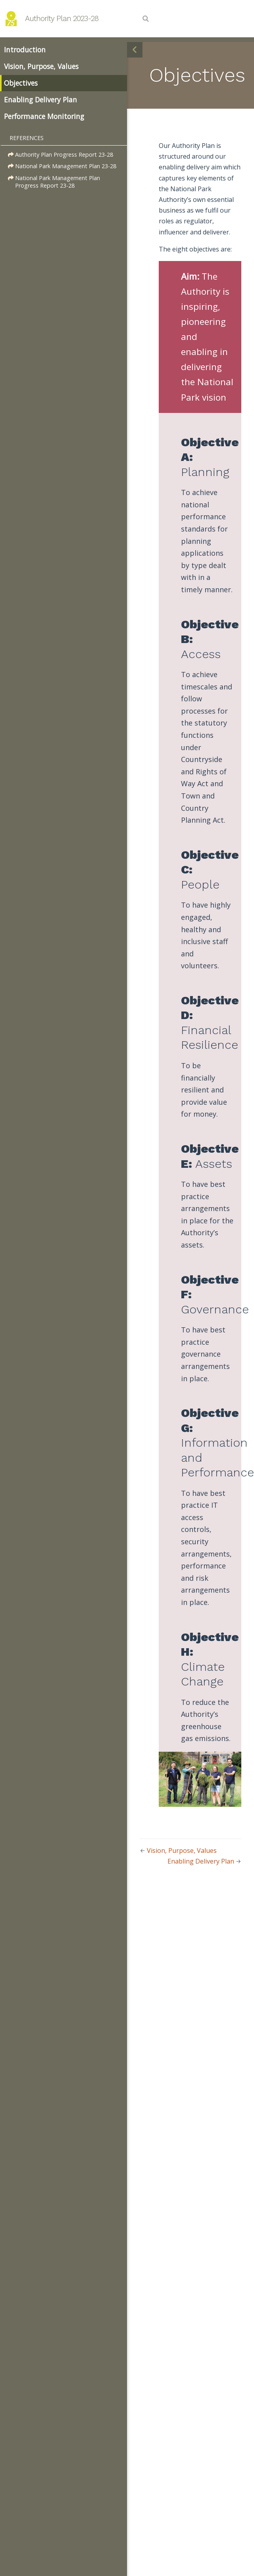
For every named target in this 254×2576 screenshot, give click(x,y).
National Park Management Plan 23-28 (62, 166)
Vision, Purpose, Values (41, 66)
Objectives (21, 83)
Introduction (25, 49)
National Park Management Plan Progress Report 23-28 (54, 181)
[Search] (146, 18)
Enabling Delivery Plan (40, 99)
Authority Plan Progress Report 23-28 (60, 154)
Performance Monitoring (44, 116)
